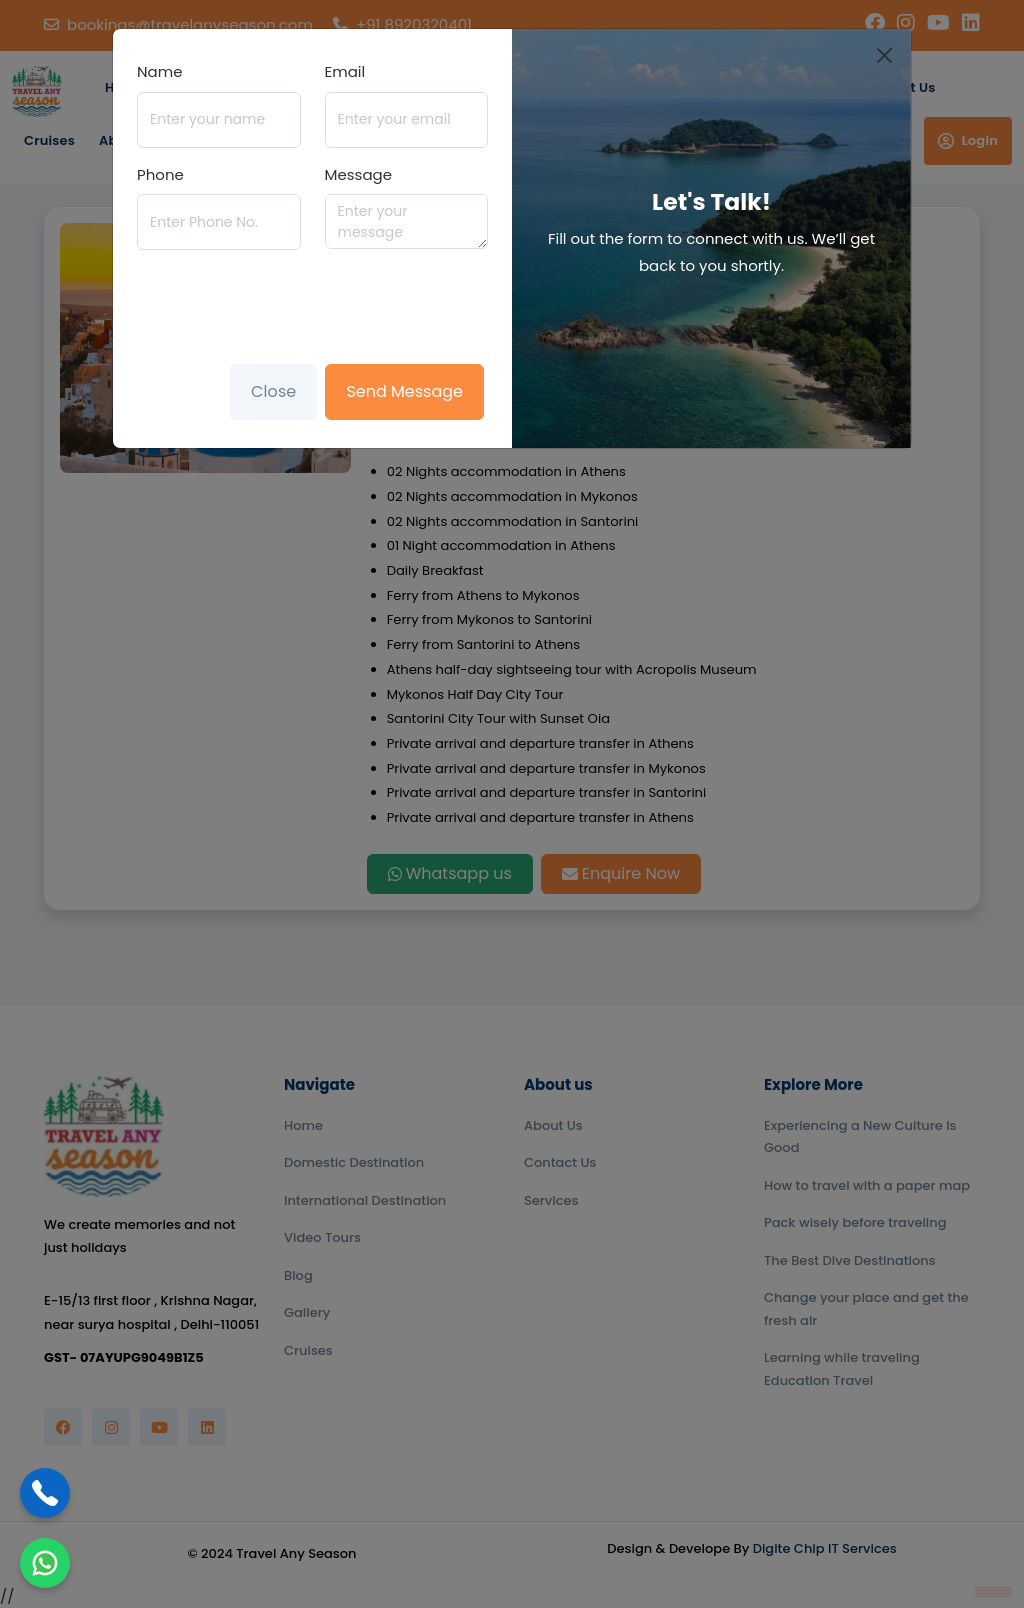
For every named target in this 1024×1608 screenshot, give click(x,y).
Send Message (404, 391)
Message (358, 174)
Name (159, 71)
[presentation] (289, 305)
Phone (160, 174)
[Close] (885, 55)
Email (345, 71)
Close (273, 391)
